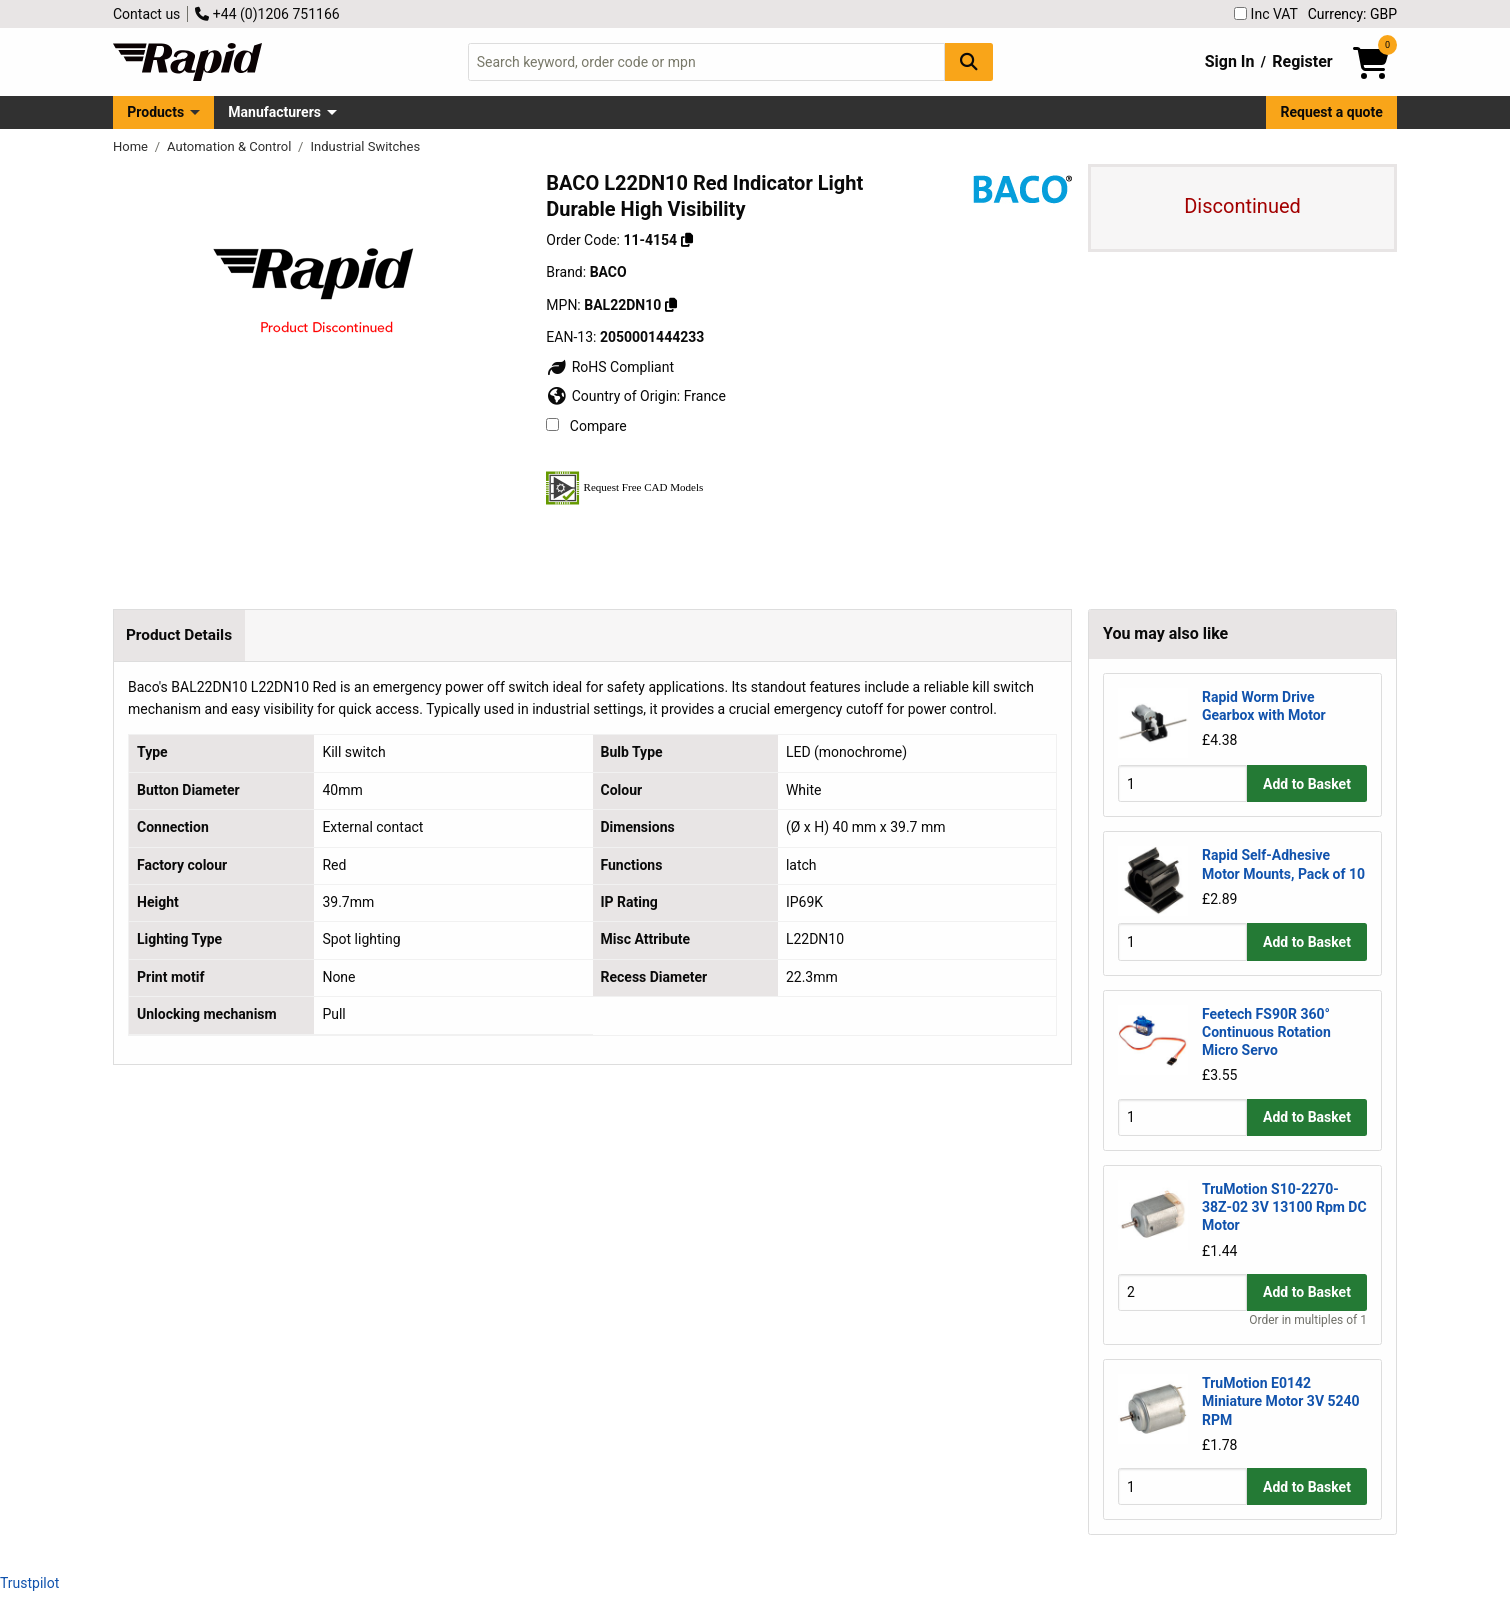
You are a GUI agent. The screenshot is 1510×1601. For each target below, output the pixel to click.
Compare (586, 426)
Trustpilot (29, 1583)
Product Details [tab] (179, 635)
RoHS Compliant (610, 367)
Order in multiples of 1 (1308, 1320)
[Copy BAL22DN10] (671, 305)
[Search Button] (969, 61)
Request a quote (1332, 112)
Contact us (146, 14)
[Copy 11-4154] (687, 240)
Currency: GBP (1352, 14)
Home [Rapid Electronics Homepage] (132, 146)
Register (1302, 61)
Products (155, 112)
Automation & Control (231, 146)
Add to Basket (1307, 784)
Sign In (1230, 61)
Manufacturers (274, 112)
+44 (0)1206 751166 (267, 14)
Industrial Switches (365, 146)
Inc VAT (1266, 14)
